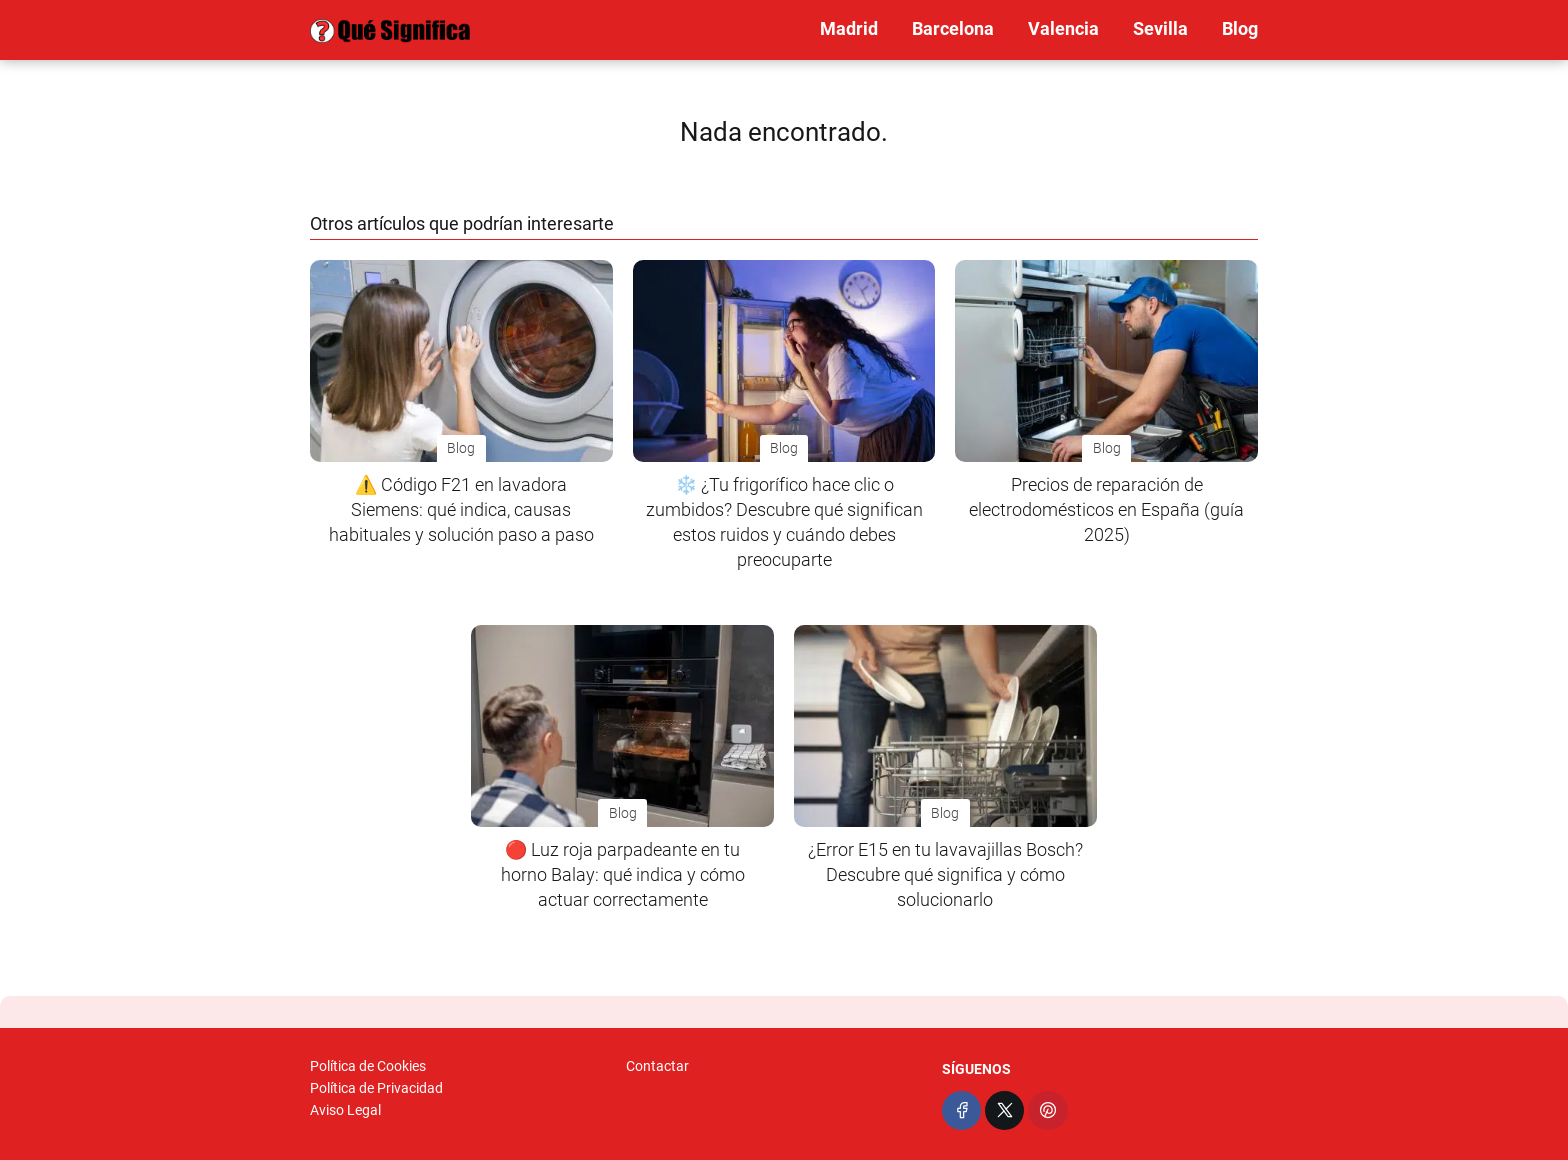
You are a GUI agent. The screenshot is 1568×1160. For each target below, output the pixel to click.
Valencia (1063, 28)
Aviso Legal (345, 1110)
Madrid (849, 28)
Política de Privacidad (376, 1088)
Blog (1240, 28)
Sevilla (1160, 28)
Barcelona (953, 28)
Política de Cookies (368, 1066)
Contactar (657, 1066)
